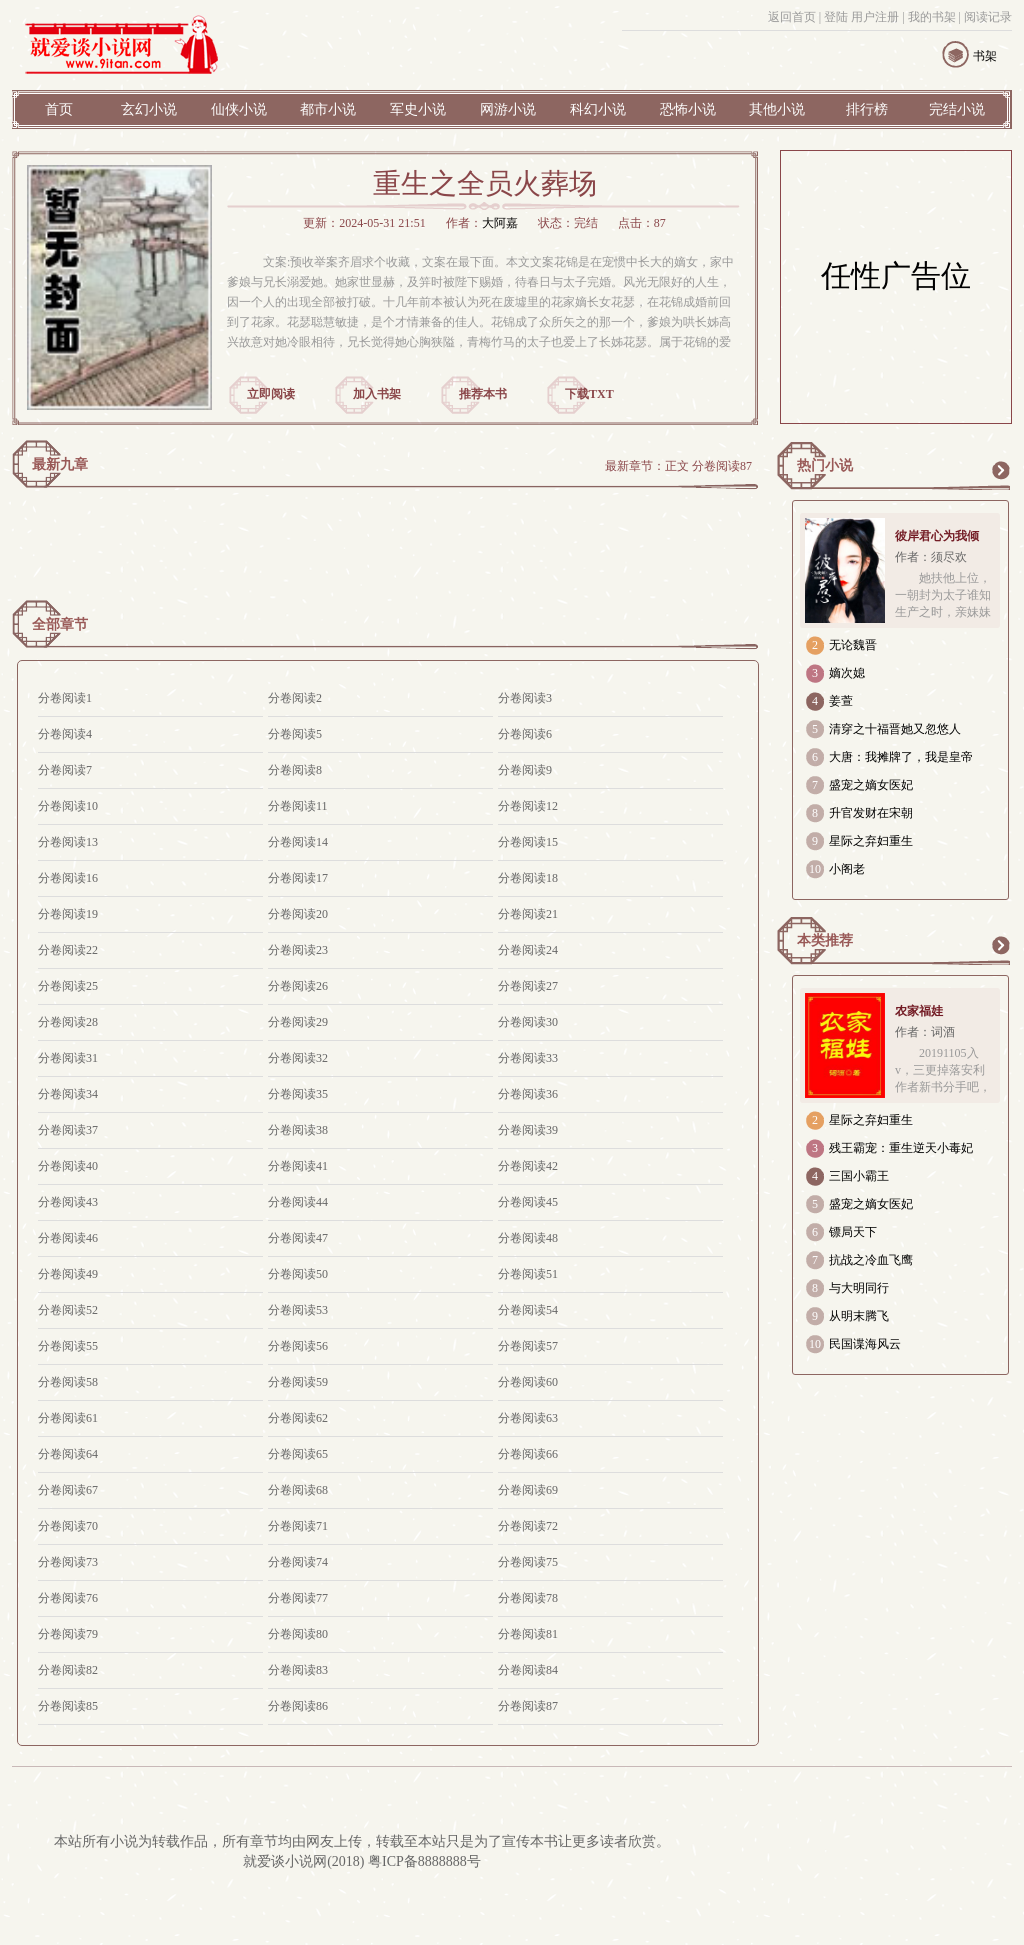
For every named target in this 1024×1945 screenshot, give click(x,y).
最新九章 (60, 464)
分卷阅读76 (68, 1598)
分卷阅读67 (68, 1490)
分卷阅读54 (528, 1310)
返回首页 (792, 17)
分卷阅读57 (528, 1346)
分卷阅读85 (68, 1706)
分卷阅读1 (65, 698)
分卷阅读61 (68, 1418)
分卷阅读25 (68, 986)
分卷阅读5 (295, 734)
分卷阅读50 (298, 1274)
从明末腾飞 (859, 1316)
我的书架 (932, 17)
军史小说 (418, 109)
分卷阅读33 (528, 1058)
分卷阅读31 (68, 1058)
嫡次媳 (847, 673)
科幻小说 (598, 109)
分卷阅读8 (295, 770)
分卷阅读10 (68, 806)
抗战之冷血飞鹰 (871, 1260)
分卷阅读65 (298, 1454)
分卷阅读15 (528, 842)
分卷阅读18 (528, 878)
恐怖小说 (688, 109)
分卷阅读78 (528, 1598)
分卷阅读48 (528, 1238)
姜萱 (841, 701)
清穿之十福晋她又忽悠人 (895, 729)
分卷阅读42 (528, 1166)
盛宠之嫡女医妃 (871, 785)
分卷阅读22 (68, 950)
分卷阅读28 (68, 1022)
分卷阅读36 (528, 1094)
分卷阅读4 (65, 734)
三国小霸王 (859, 1176)
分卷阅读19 (68, 914)
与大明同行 (859, 1288)
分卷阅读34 (68, 1094)
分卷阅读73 (68, 1562)
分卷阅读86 (298, 1706)
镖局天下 (853, 1232)
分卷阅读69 (528, 1490)
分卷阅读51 (528, 1274)
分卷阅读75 (528, 1562)
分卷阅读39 (528, 1130)
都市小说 (328, 109)
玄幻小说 (149, 109)
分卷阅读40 (68, 1166)
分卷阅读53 (298, 1310)
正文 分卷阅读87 (708, 466)
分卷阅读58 (68, 1382)
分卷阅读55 (68, 1346)
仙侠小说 (239, 109)
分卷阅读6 (525, 734)
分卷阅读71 (298, 1526)
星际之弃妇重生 (871, 841)
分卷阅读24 (528, 950)
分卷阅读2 (295, 698)
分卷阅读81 (528, 1634)
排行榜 (867, 109)
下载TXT (589, 394)
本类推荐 (825, 940)
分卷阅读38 (298, 1130)
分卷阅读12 (528, 806)
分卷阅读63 (528, 1418)
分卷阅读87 (528, 1706)
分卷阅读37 (68, 1130)
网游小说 (508, 109)
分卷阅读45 (528, 1202)
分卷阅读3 (525, 698)
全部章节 (60, 624)
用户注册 (875, 17)
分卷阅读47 (298, 1238)
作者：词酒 (925, 1032)
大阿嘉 (500, 223)
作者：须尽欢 (931, 557)
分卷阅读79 (68, 1634)
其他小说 (777, 109)
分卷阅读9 (525, 770)
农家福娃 (919, 1011)
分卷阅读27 (528, 986)
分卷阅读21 (528, 914)
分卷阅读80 (298, 1634)
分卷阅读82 (68, 1670)
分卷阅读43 (68, 1202)
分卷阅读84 (528, 1670)
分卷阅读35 (298, 1094)
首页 (59, 109)
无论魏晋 (853, 645)
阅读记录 (988, 17)
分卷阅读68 (298, 1490)
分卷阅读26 (298, 986)
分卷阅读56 (298, 1346)
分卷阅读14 (298, 842)
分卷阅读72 (528, 1526)
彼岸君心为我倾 (937, 536)
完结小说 (957, 109)
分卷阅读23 (298, 950)
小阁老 (847, 869)
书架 (985, 56)
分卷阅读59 (298, 1382)
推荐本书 (483, 394)
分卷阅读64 (68, 1454)
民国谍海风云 (865, 1344)
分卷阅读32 (298, 1058)
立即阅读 (271, 394)
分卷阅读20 (298, 914)
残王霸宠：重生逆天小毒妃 (901, 1148)
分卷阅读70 (68, 1526)
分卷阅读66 (528, 1454)
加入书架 (377, 394)
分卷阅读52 (68, 1310)
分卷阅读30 (528, 1022)
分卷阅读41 (298, 1166)
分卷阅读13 (68, 842)
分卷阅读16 (68, 878)
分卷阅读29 (298, 1022)
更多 (1000, 470)
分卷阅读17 (298, 878)
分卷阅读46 (68, 1238)
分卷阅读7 (65, 770)
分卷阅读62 (298, 1418)
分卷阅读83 (298, 1670)
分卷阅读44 (298, 1202)
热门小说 (825, 465)
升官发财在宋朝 (871, 813)
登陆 (836, 17)
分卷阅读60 (528, 1382)
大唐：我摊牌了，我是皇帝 (901, 757)
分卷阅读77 (298, 1598)
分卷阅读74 (298, 1562)
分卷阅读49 (68, 1274)
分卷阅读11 (298, 806)
